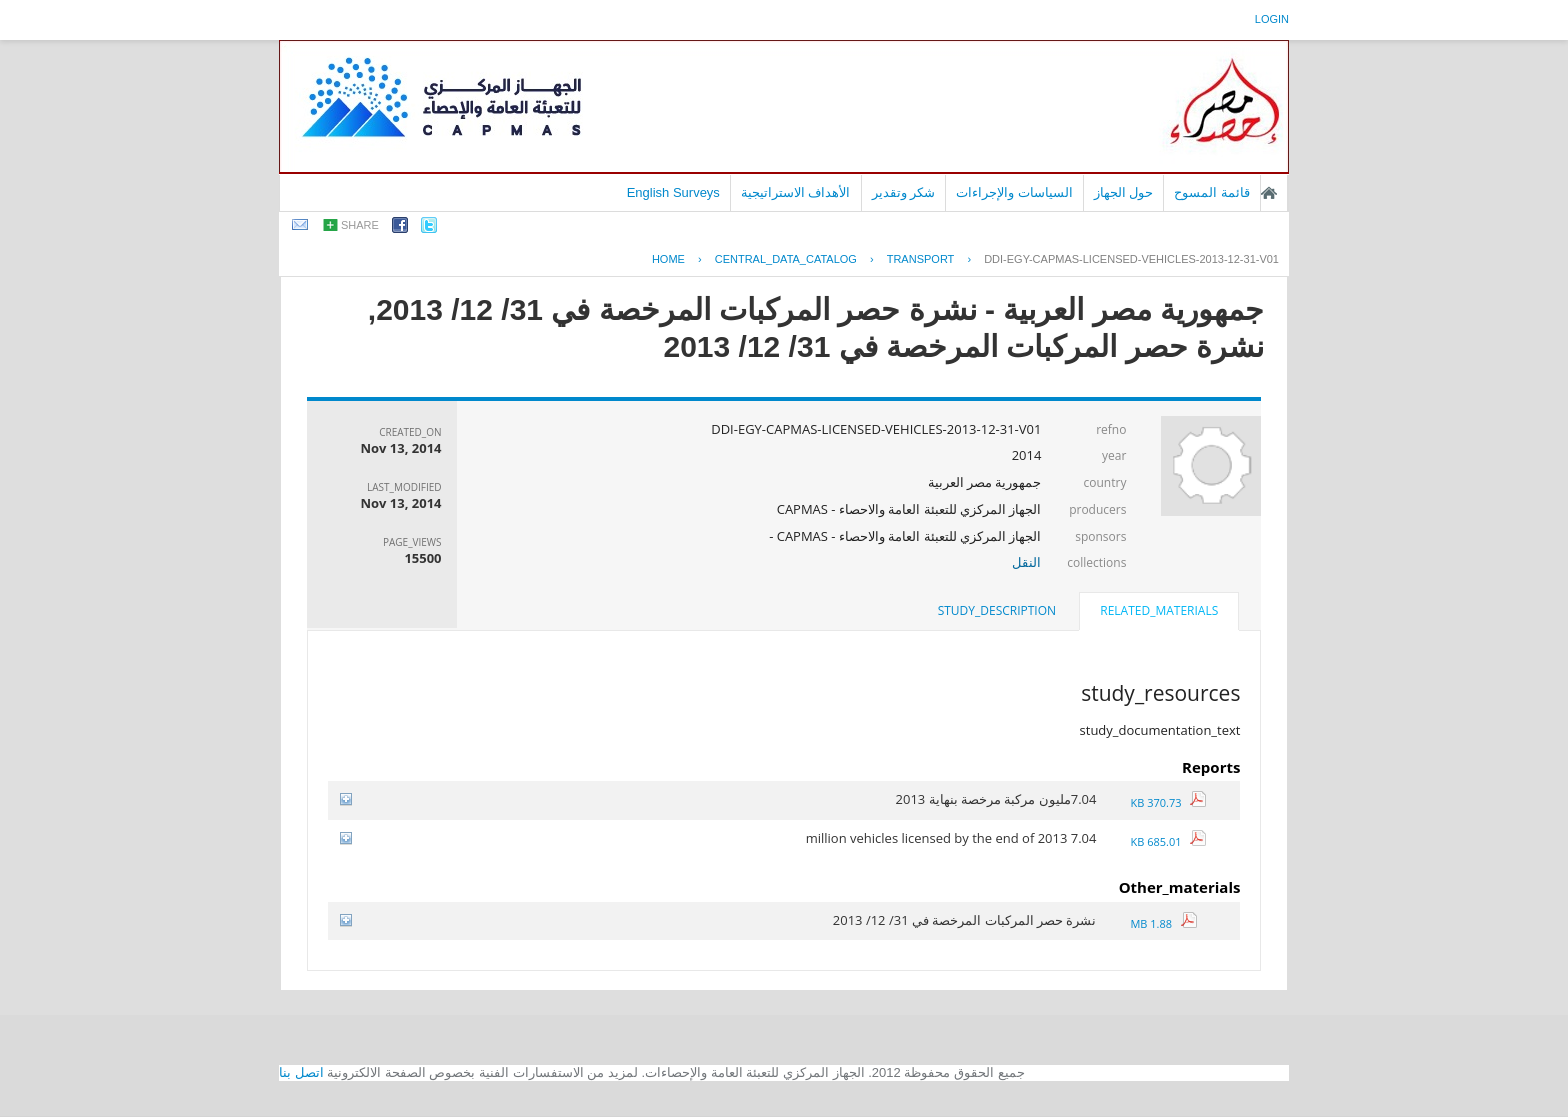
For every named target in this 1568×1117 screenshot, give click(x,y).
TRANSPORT (921, 259)
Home (668, 259)
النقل (1026, 562)
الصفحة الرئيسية (1269, 193)
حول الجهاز (1124, 192)
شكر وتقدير (904, 192)
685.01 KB (1168, 841)
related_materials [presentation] (1159, 610)
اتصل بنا (301, 1072)
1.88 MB (1163, 923)
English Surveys (673, 192)
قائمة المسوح (1212, 192)
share (360, 225)
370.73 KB (1168, 802)
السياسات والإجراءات (1014, 192)
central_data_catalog (786, 259)
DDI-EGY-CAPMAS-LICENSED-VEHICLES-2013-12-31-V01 (1131, 259)
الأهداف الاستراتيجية (796, 192)
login (1272, 19)
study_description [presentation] (997, 610)
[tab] (1159, 613)
